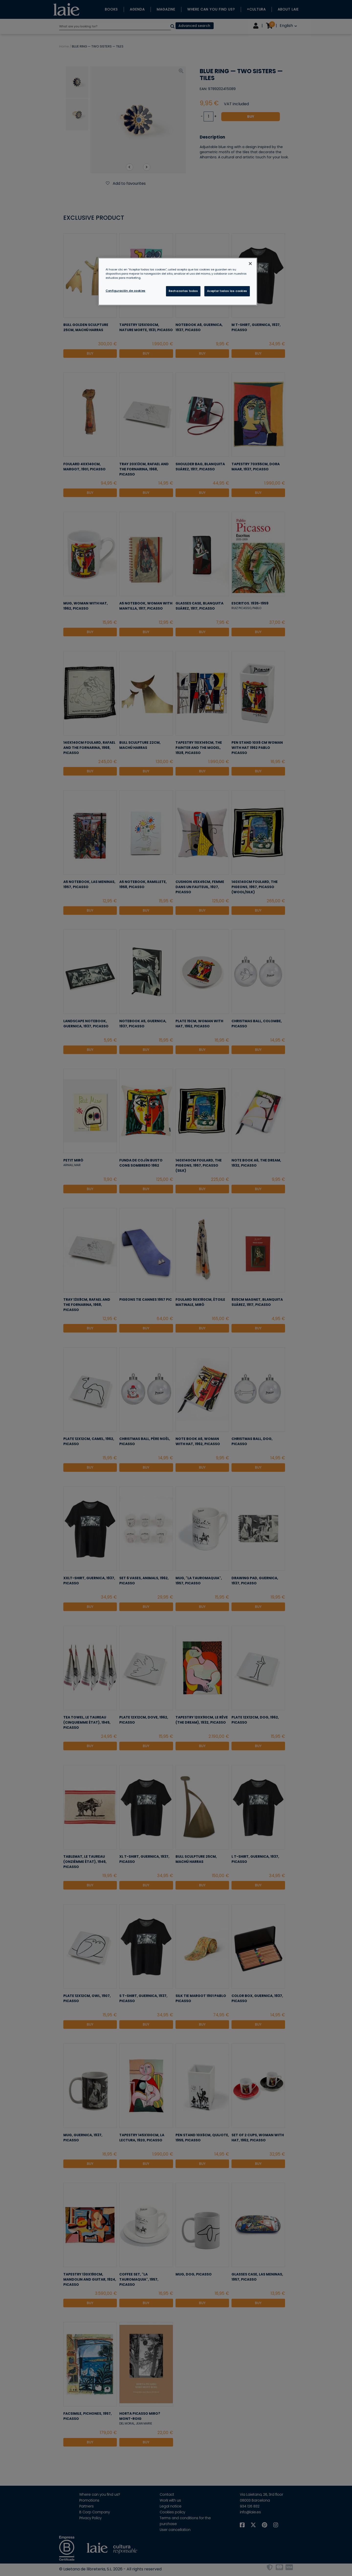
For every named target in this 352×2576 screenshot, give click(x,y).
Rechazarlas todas (183, 291)
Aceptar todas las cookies (227, 291)
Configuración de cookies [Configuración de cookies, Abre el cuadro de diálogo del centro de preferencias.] (125, 291)
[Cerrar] (250, 263)
